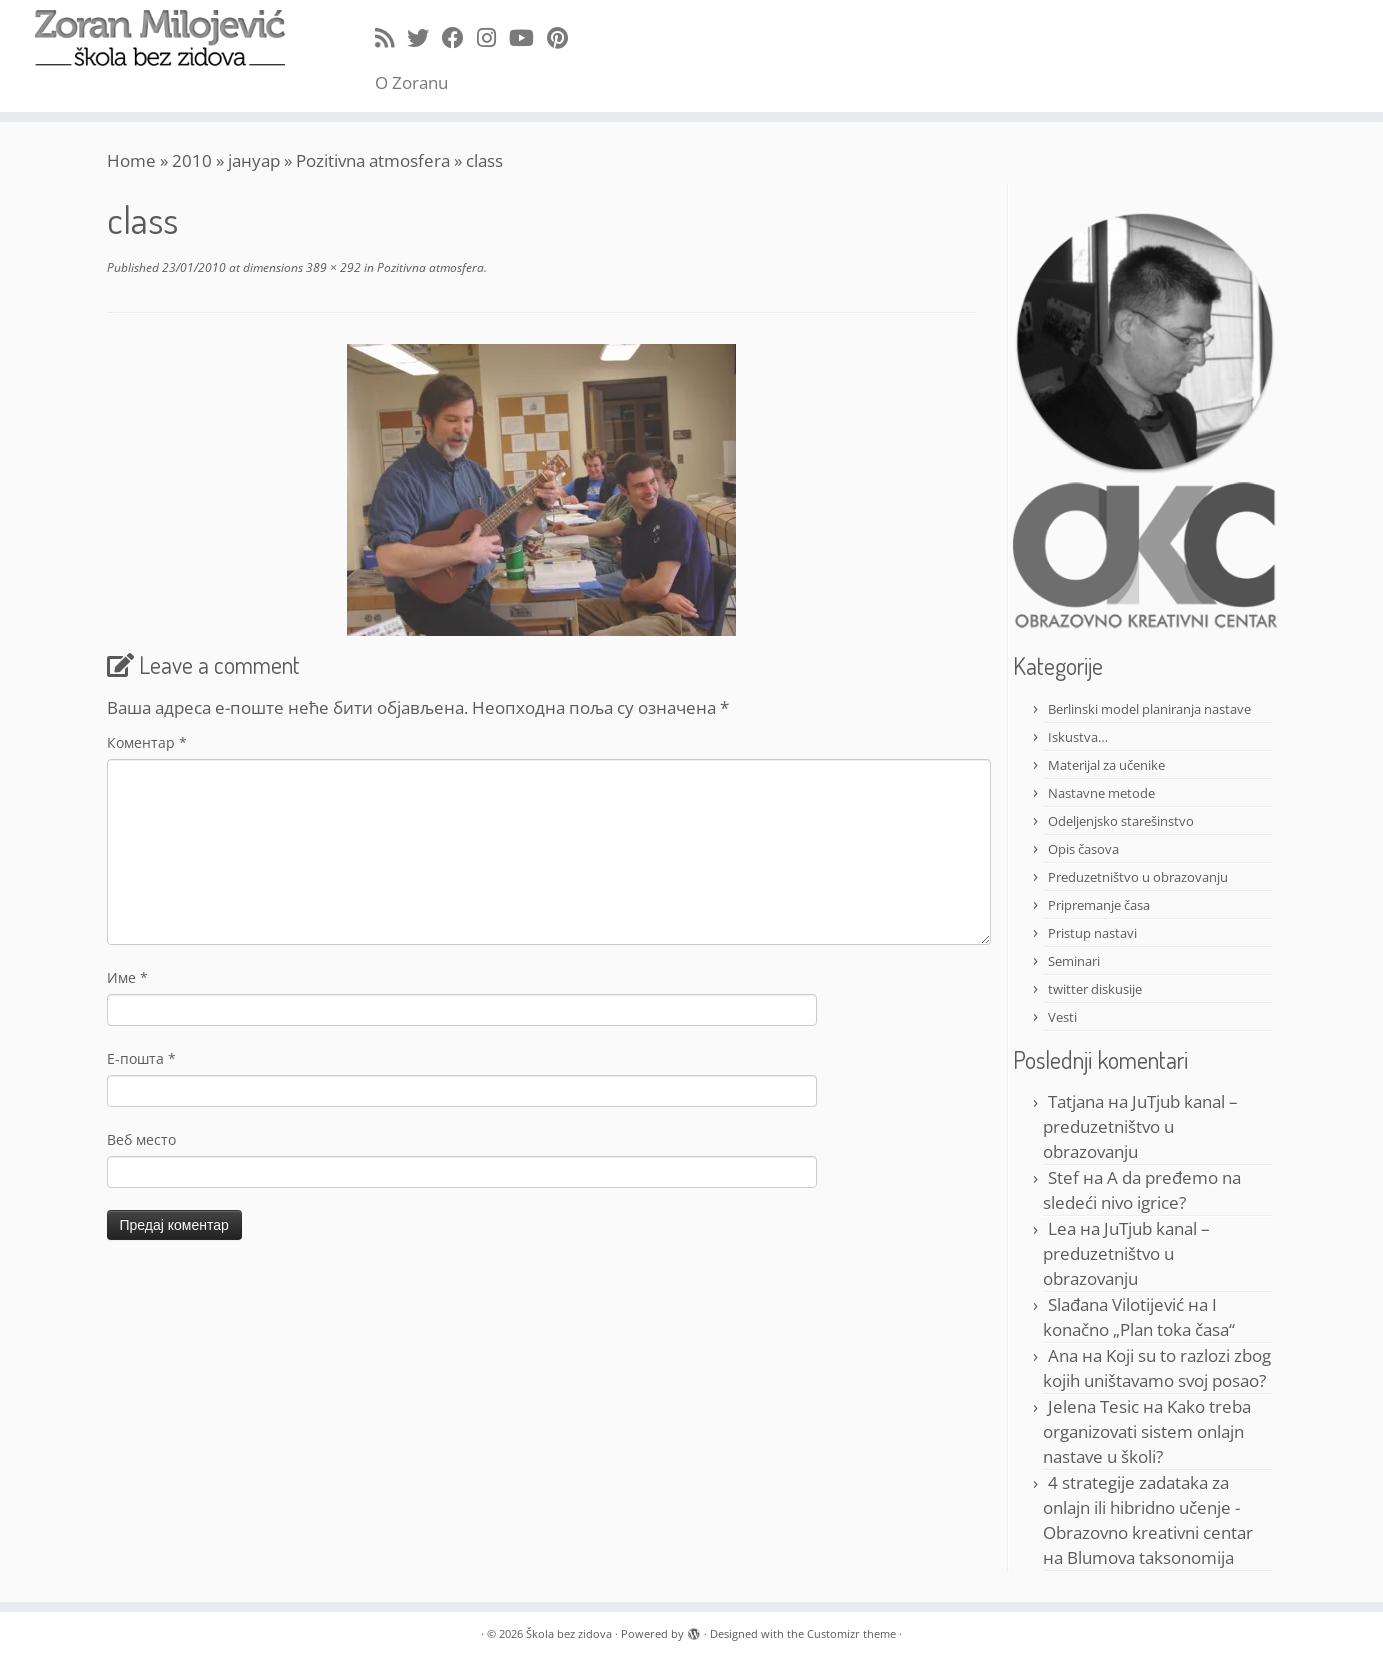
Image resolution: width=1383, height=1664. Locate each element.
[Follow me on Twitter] (424, 37)
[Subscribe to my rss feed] (391, 37)
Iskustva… (1078, 737)
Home (131, 160)
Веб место (141, 1139)
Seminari (1074, 961)
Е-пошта (141, 1058)
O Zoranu (411, 82)
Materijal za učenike (1106, 765)
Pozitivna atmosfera (373, 160)
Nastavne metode (1101, 793)
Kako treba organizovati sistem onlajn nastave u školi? (1147, 1431)
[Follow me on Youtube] (528, 37)
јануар (254, 160)
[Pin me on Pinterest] (564, 37)
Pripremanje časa (1099, 905)
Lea (1062, 1228)
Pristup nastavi (1092, 933)
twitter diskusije (1095, 989)
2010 (192, 160)
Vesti (1062, 1017)
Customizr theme (851, 1633)
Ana (1063, 1355)
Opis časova (1083, 849)
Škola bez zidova (569, 1633)
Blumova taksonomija (1150, 1557)
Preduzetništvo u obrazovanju (1138, 877)
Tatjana (1076, 1101)
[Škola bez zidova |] (159, 38)
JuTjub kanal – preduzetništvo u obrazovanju (1140, 1126)
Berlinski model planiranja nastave (1149, 709)
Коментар (147, 742)
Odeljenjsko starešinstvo (1121, 821)
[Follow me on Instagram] (493, 37)
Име (127, 977)
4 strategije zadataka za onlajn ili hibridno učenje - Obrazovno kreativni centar (1148, 1507)
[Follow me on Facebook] (459, 37)
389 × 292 (332, 267)
